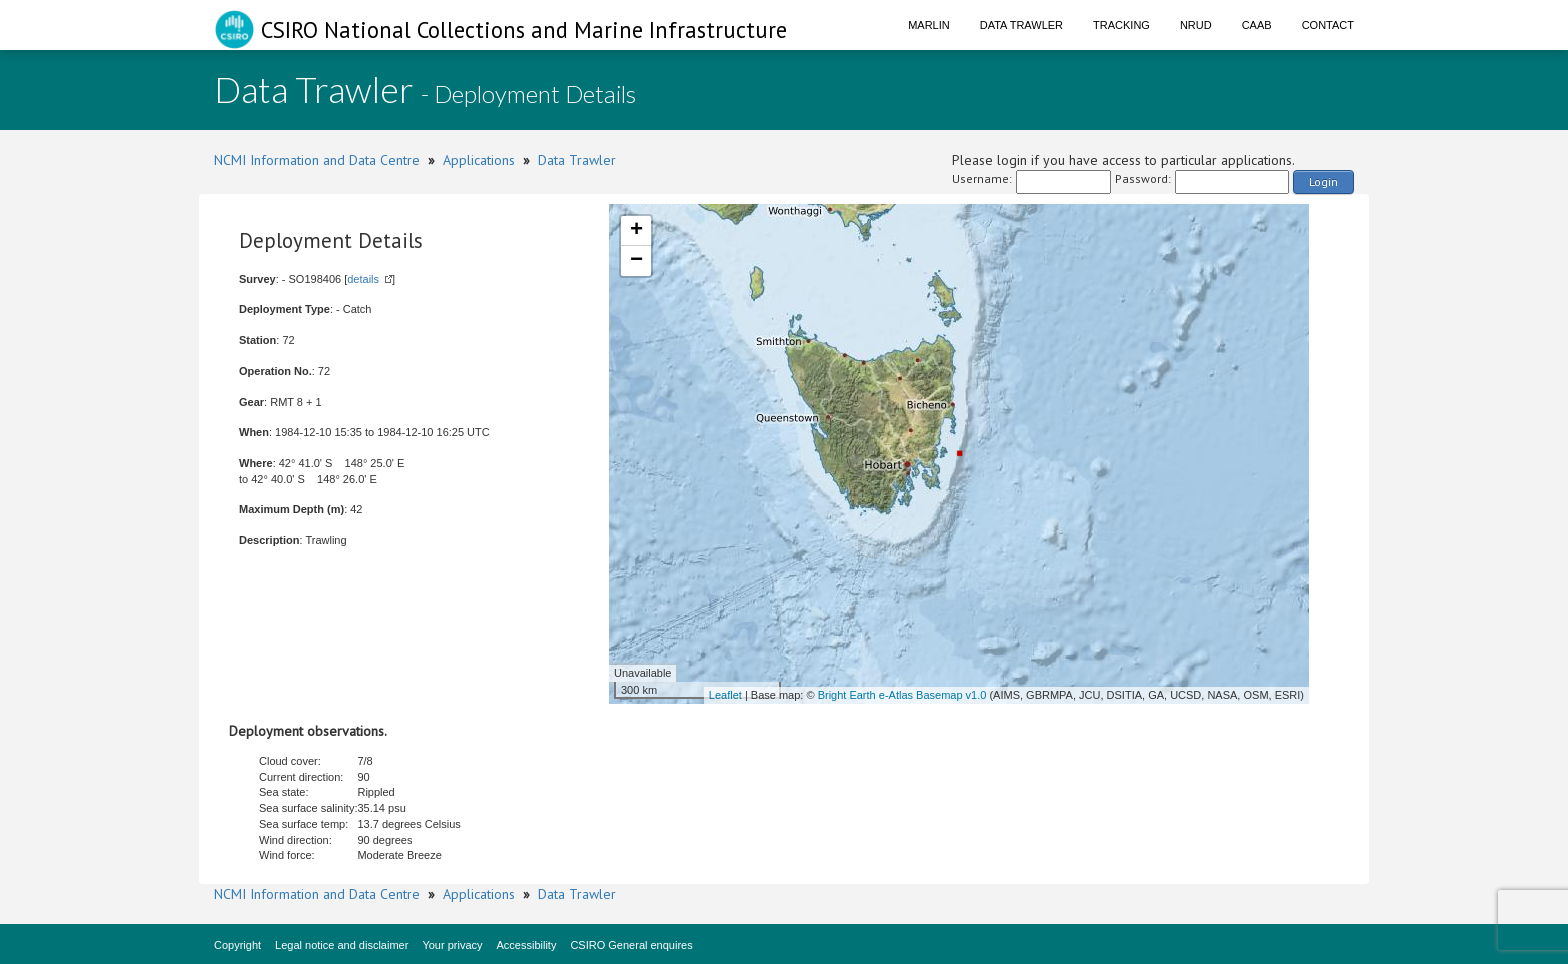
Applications (479, 160)
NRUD (1196, 25)
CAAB (1257, 25)
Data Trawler (1021, 25)
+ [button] (636, 231)
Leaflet (725, 695)
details (363, 279)
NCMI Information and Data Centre (317, 160)
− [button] (636, 261)
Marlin (929, 25)
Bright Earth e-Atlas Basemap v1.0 (902, 695)
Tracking (1121, 25)
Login (1323, 181)
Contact (1328, 25)
